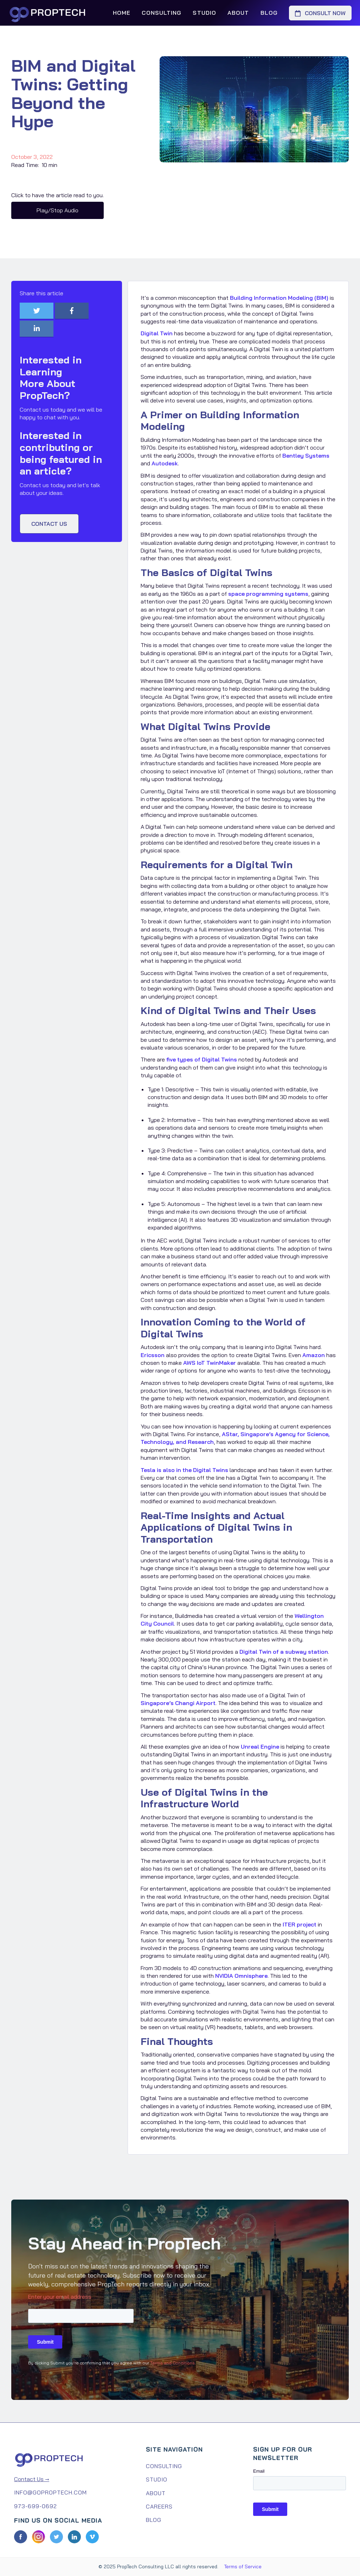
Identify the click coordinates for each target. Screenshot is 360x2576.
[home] (50, 13)
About (238, 12)
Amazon (313, 1354)
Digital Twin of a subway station (283, 1651)
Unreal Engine (260, 1746)
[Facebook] (20, 2536)
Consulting (161, 12)
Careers (159, 2506)
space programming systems (268, 593)
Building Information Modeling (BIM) (279, 297)
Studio (204, 12)
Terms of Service (243, 2566)
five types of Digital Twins (201, 1059)
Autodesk (165, 463)
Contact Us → (31, 2479)
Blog (269, 12)
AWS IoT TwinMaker (209, 1362)
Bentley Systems (305, 455)
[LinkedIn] (74, 2536)
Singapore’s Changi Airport (178, 1702)
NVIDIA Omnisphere (241, 1975)
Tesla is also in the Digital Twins (184, 1469)
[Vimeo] (92, 2536)
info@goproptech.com (50, 2492)
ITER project (299, 1924)
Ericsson (153, 1354)
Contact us (49, 523)
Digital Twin (157, 333)
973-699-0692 (35, 2506)
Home (121, 12)
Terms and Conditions (172, 2362)
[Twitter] (56, 2536)
